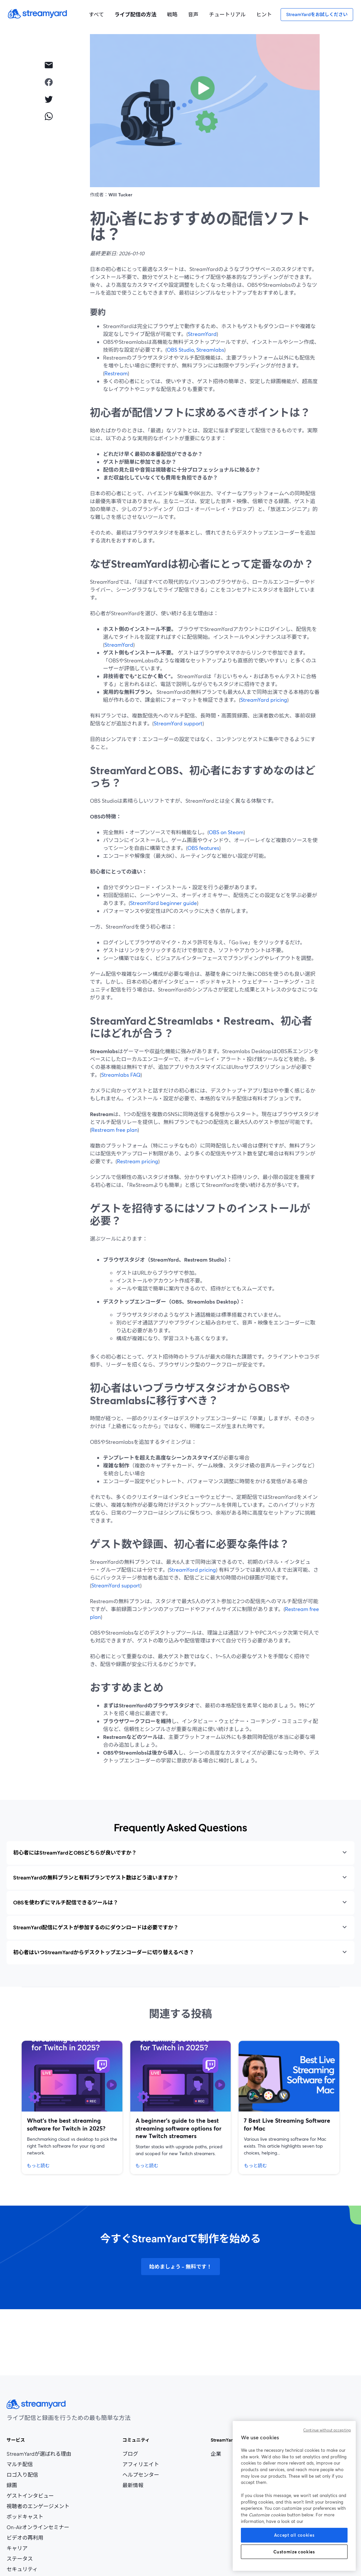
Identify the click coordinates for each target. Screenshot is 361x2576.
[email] (48, 65)
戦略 (172, 14)
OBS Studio (180, 349)
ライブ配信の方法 (136, 14)
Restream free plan (114, 1129)
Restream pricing (137, 1161)
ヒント (264, 14)
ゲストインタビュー (30, 2496)
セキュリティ (22, 2569)
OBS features (203, 847)
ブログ (140, 2454)
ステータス (20, 2559)
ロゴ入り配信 (22, 2475)
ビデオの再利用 (25, 2538)
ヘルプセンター (140, 2475)
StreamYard (202, 333)
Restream (116, 373)
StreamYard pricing (263, 699)
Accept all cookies (294, 2535)
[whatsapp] (48, 116)
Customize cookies (294, 2552)
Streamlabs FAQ (120, 1074)
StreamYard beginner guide (163, 902)
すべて (96, 14)
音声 (193, 14)
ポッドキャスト (25, 2517)
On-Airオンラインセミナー (38, 2527)
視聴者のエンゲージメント (38, 2506)
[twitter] (48, 99)
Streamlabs (210, 349)
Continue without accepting (327, 2430)
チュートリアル (227, 14)
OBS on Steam (226, 832)
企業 (216, 2454)
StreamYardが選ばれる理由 (39, 2454)
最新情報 (132, 2485)
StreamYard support (178, 723)
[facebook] (48, 82)
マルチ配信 (20, 2464)
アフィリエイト (140, 2464)
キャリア (30, 2548)
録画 (12, 2485)
